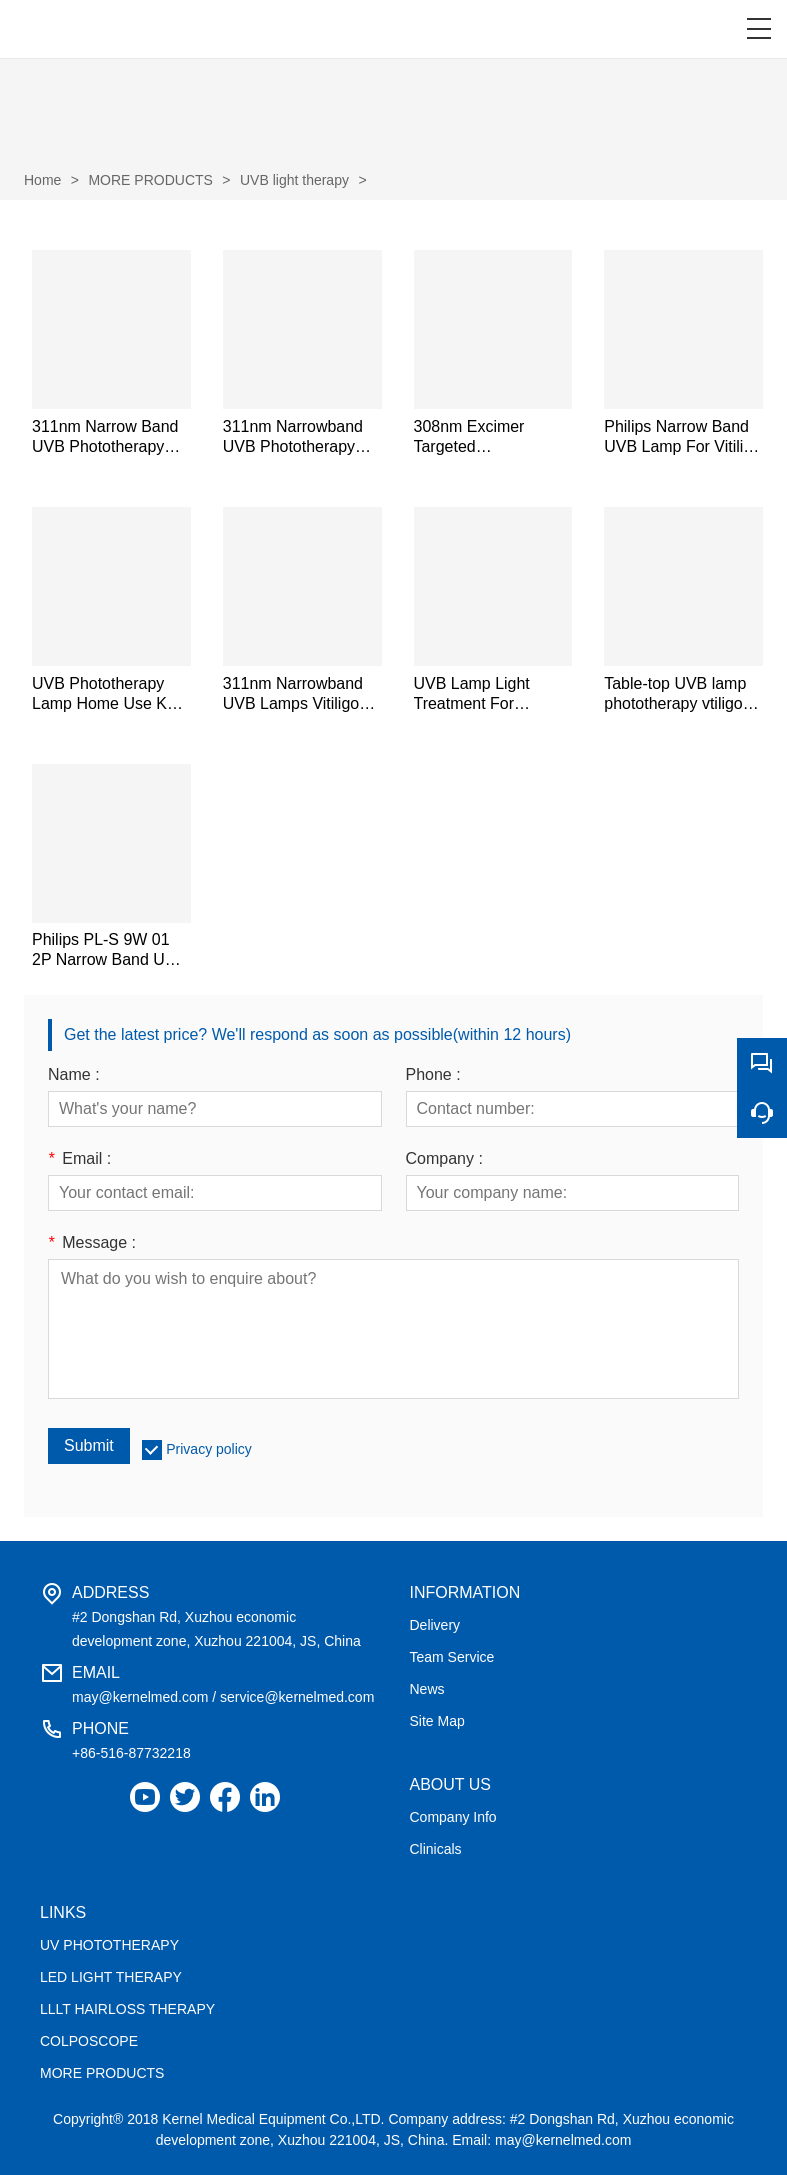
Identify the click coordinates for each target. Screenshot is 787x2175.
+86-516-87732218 (131, 1753)
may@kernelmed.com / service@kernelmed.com (223, 1697)
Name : (74, 1075)
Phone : (433, 1075)
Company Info (453, 1817)
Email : (79, 1159)
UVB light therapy (294, 180)
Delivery (435, 1625)
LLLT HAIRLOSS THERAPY (127, 2009)
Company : (444, 1159)
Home (42, 180)
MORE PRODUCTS (150, 180)
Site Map (437, 1721)
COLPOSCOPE (89, 2041)
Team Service (452, 1657)
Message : (92, 1243)
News (427, 1689)
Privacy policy (209, 1449)
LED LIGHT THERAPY (111, 1977)
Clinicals (436, 1849)
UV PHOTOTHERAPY (109, 1945)
